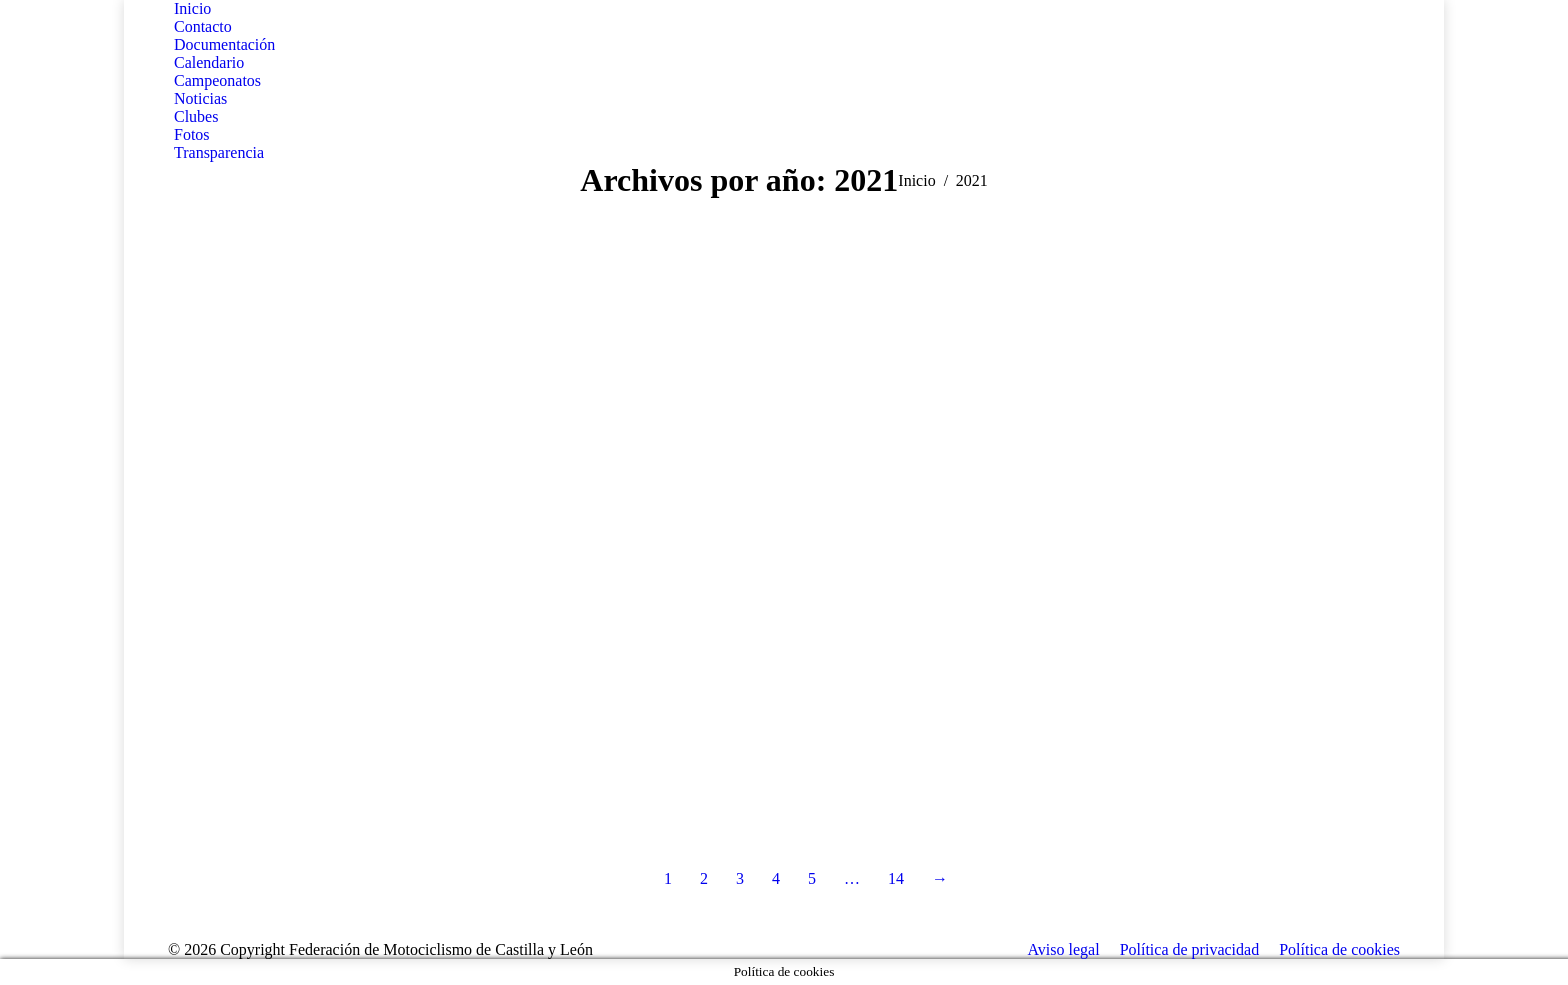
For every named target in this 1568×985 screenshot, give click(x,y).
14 (896, 878)
